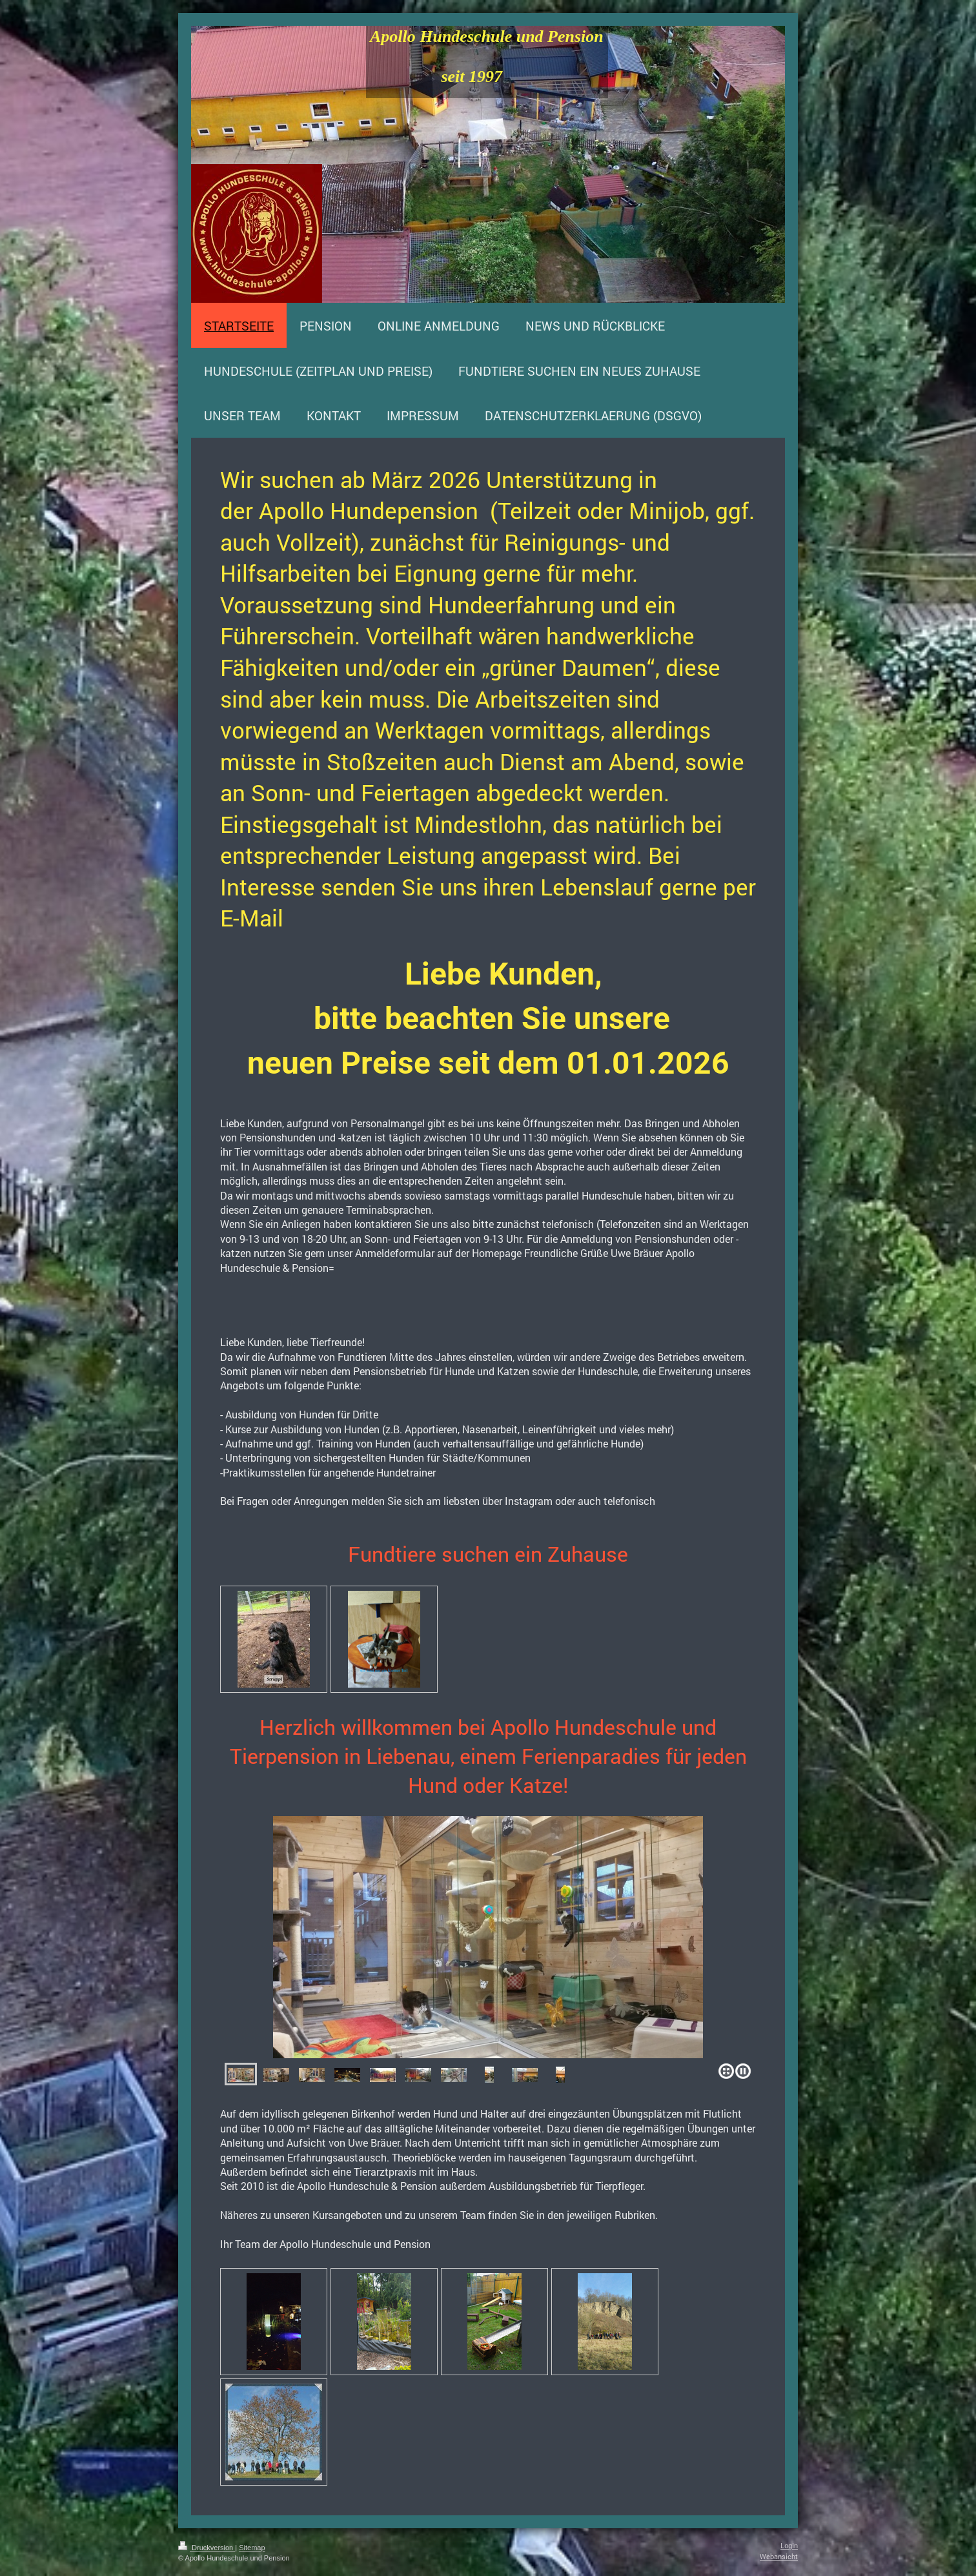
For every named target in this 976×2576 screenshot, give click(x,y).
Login (789, 2546)
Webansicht (779, 2556)
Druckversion (206, 2547)
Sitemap (252, 2547)
